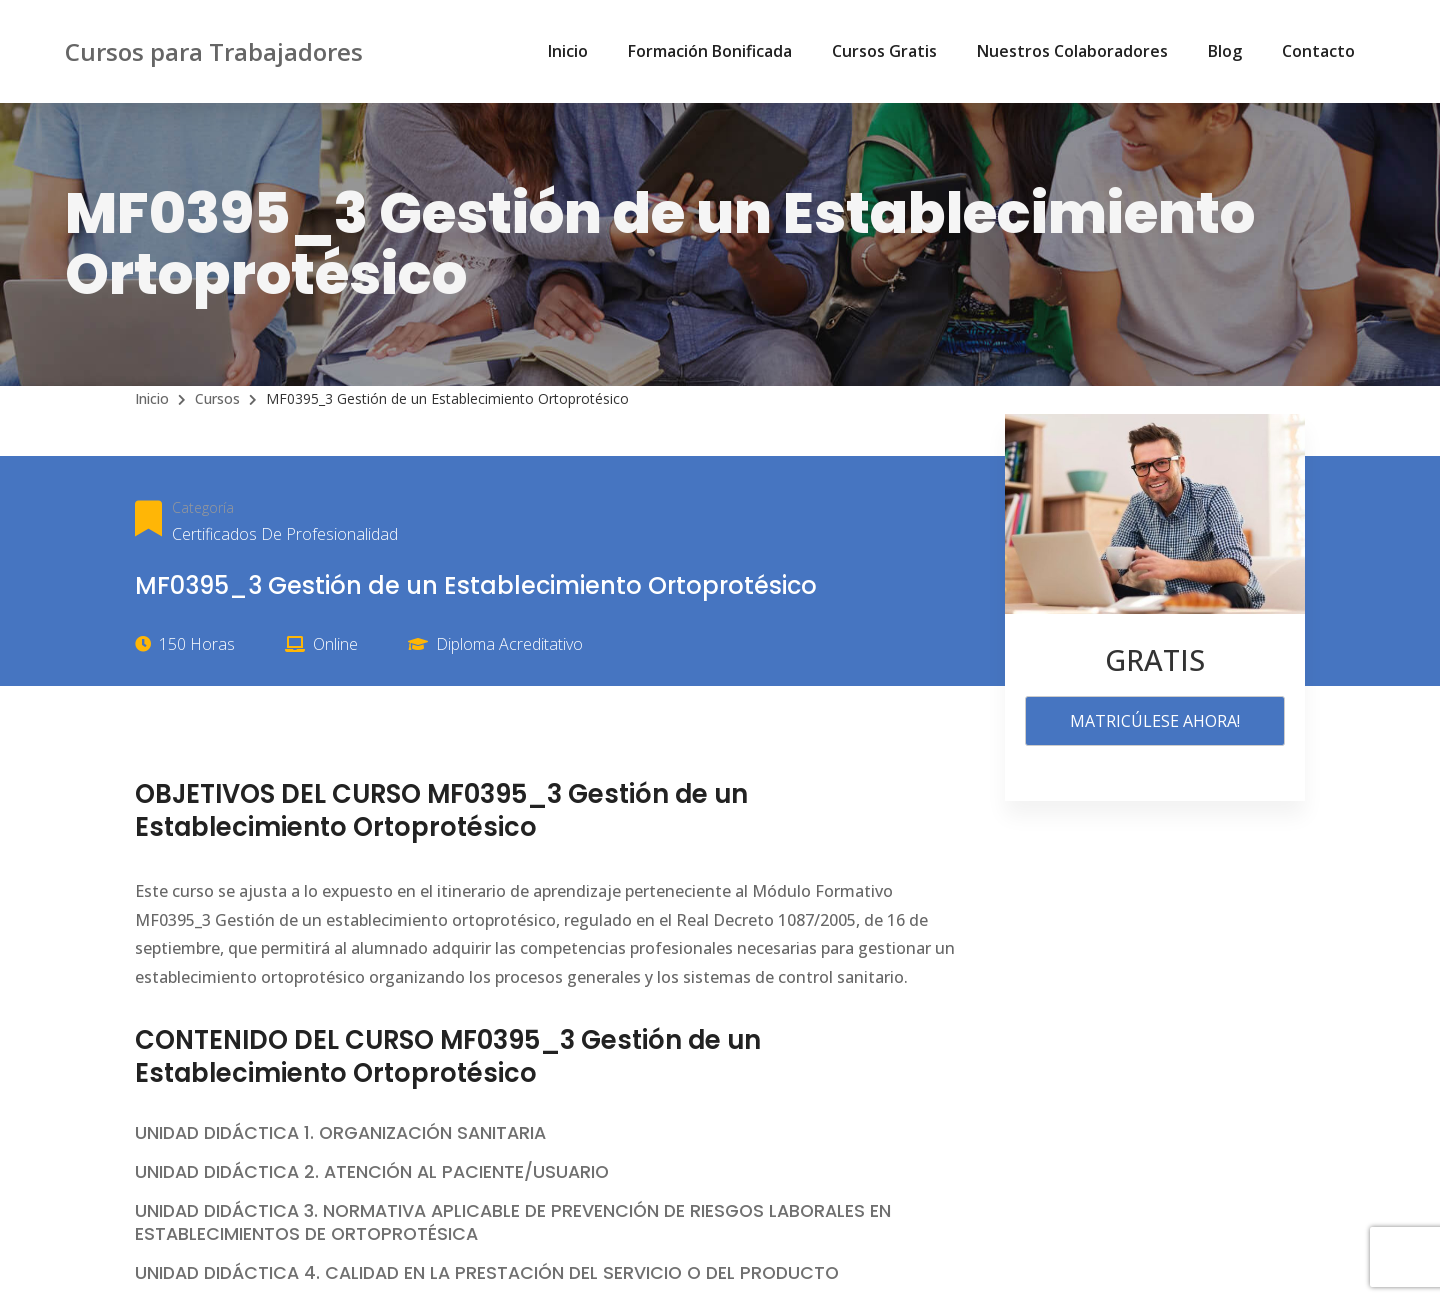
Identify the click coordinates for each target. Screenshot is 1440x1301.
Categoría (203, 507)
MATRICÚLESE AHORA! (1155, 721)
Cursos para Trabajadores (214, 51)
